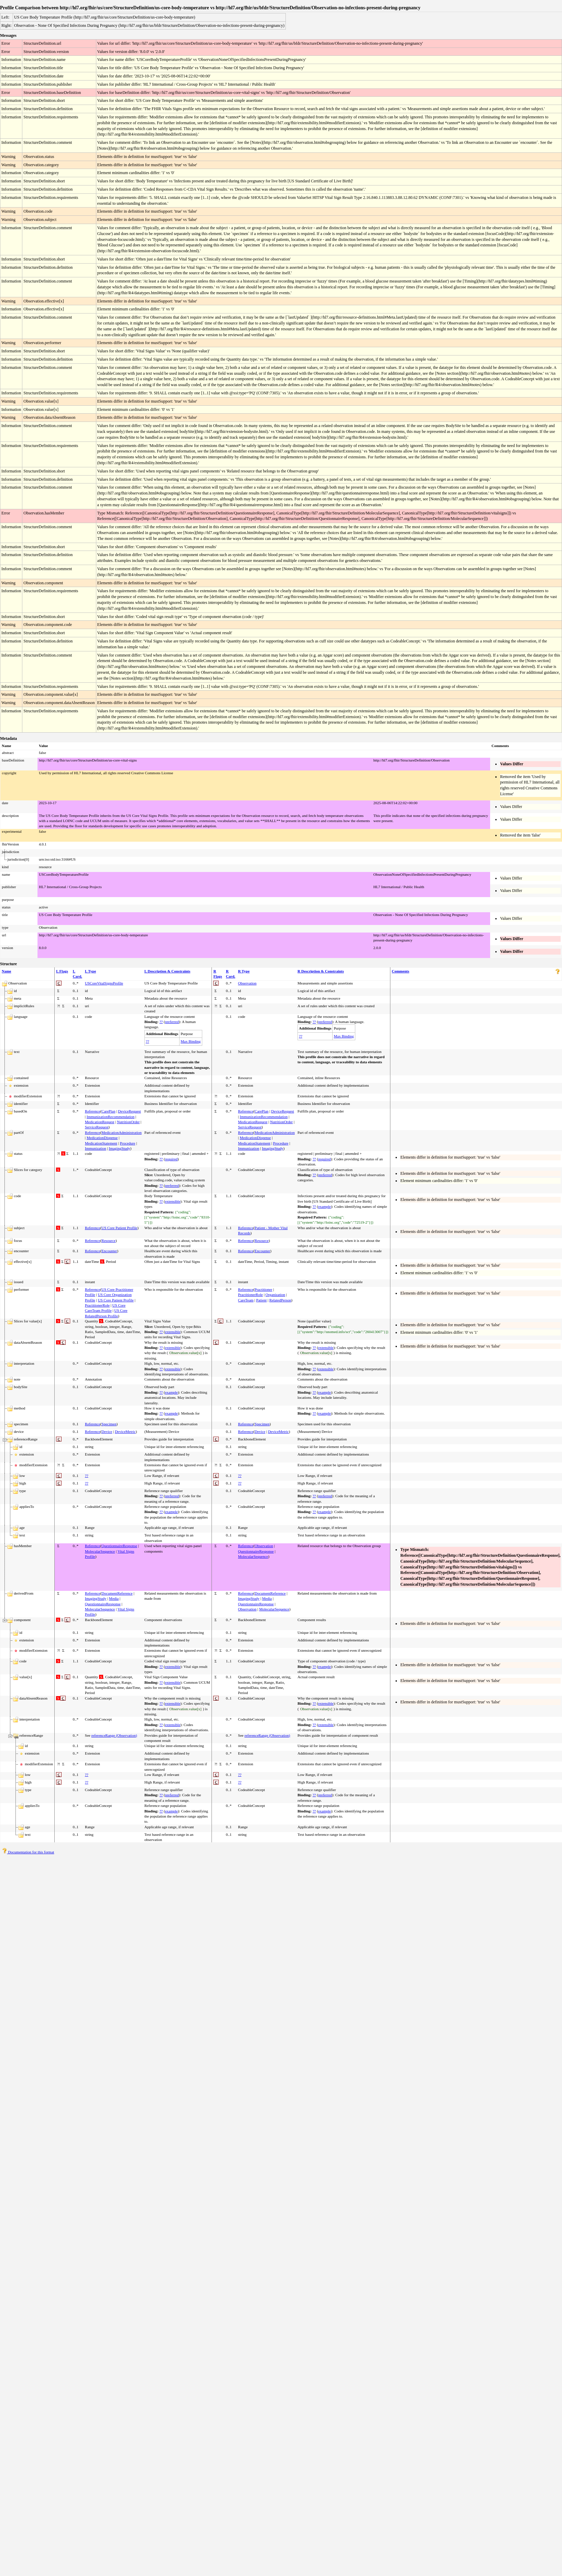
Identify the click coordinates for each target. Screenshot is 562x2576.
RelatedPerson (280, 1300)
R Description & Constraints (321, 971)
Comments (400, 971)
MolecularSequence (100, 1551)
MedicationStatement (101, 1143)
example (324, 1206)
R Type (244, 971)
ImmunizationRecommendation (110, 1117)
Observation (247, 983)
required (171, 1159)
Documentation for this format (28, 1852)
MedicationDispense (102, 1138)
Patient (261, 1300)
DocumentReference (116, 1593)
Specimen (108, 1424)
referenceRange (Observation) (114, 1735)
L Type (90, 971)
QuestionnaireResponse (119, 1546)
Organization (275, 1294)
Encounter (109, 1251)
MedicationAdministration (121, 1132)
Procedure (128, 1143)
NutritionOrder (128, 1122)
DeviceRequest (129, 1111)
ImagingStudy (119, 1148)
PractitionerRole (97, 1305)
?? (161, 1022)
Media (114, 1598)
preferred (172, 1022)
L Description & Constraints (167, 971)
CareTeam (245, 1300)
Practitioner (263, 1289)
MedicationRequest (100, 1122)
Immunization (95, 1148)
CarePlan (108, 1111)
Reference (92, 1111)
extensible (173, 1201)
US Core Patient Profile (119, 1228)
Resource (108, 1240)
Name (6, 971)
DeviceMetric (125, 1431)
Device (106, 1431)
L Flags (62, 971)
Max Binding (191, 1041)
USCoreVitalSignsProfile (104, 983)
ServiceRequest (96, 1127)
